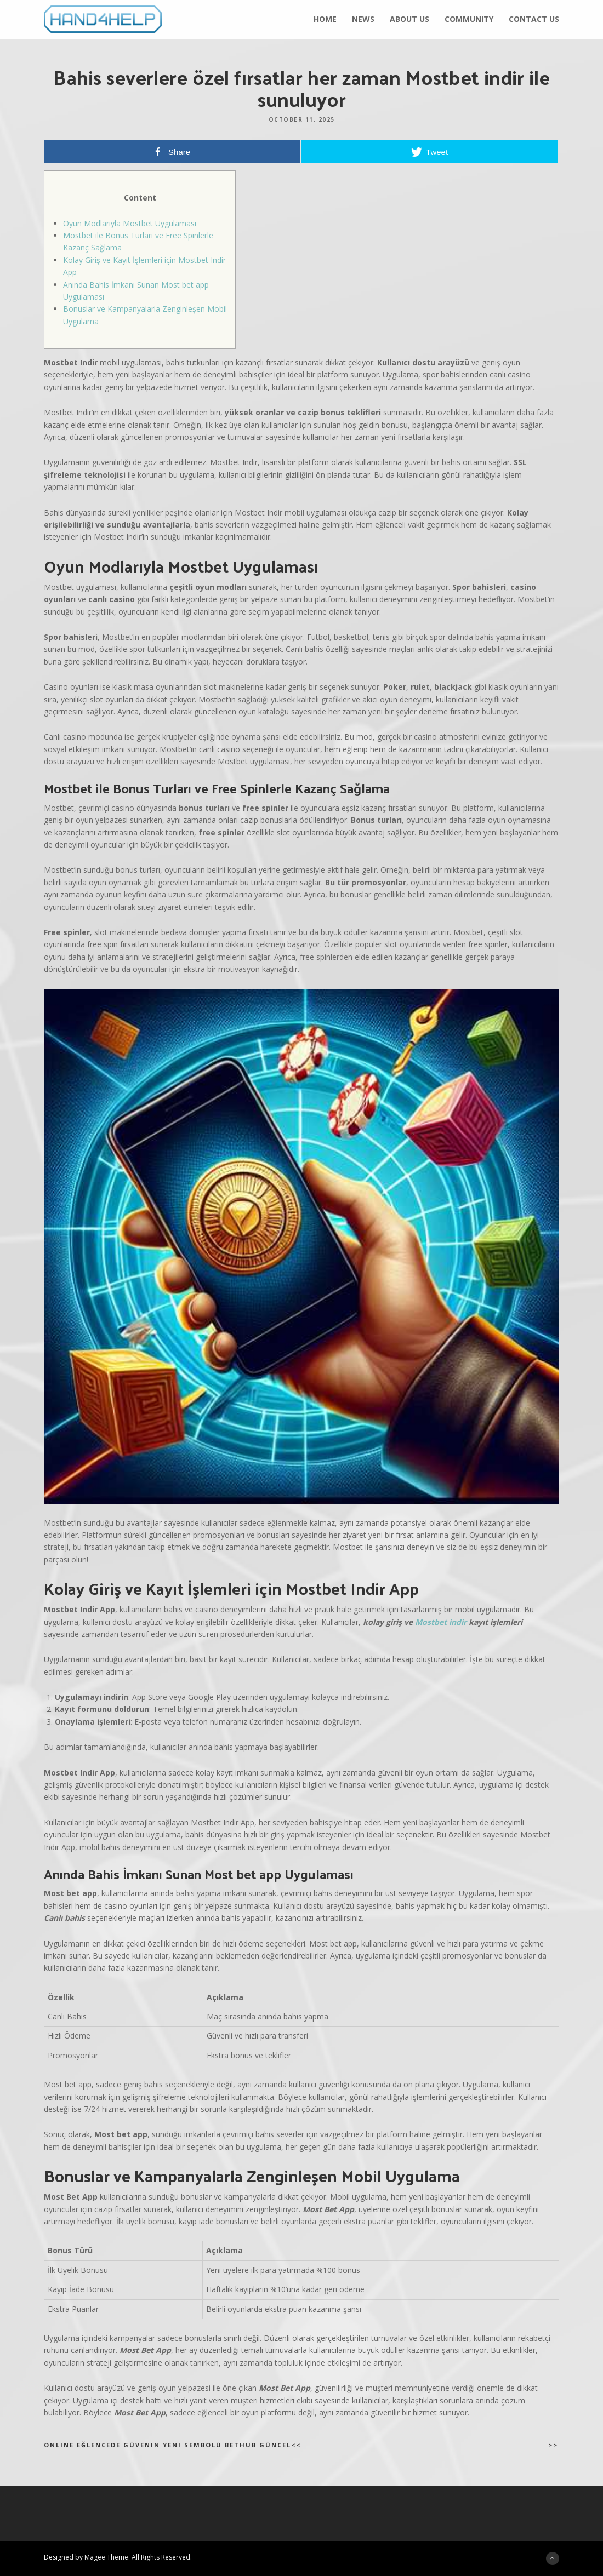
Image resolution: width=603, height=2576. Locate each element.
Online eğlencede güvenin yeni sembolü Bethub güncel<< (172, 2445)
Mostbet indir (441, 1622)
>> (553, 2445)
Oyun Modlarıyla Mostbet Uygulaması (129, 223)
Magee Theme (106, 2557)
